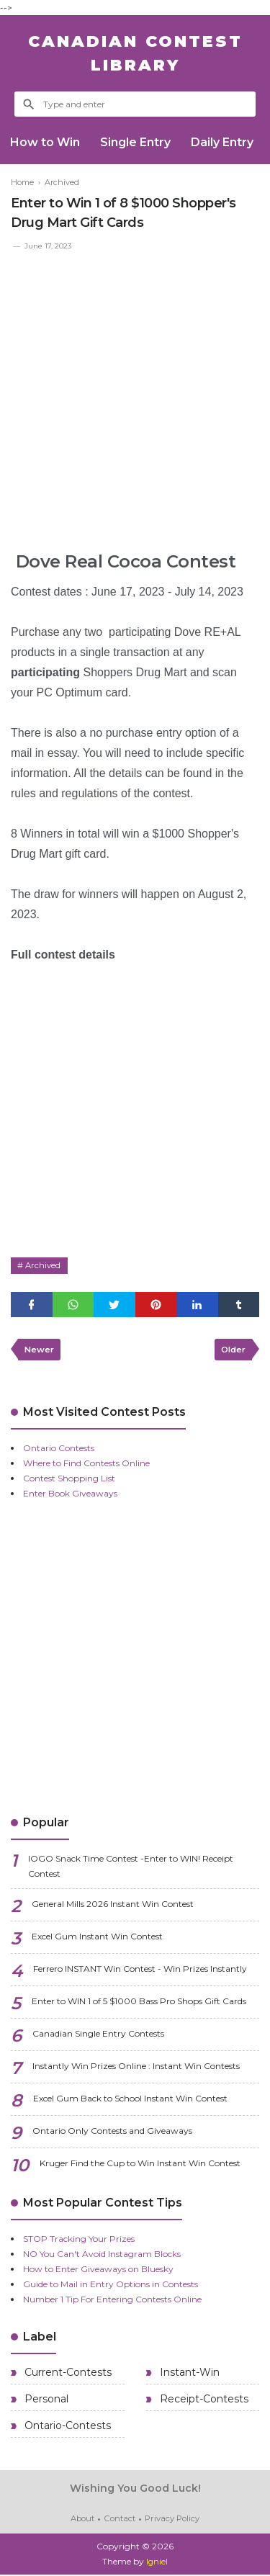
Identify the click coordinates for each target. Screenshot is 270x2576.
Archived (44, 1266)
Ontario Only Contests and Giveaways (112, 2133)
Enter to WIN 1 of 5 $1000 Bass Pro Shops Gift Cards (139, 2003)
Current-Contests (67, 2375)
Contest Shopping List (69, 1481)
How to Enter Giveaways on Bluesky (98, 2271)
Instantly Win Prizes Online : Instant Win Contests (136, 2068)
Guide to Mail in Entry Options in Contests (110, 2286)
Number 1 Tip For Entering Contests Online (112, 2302)
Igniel (157, 2563)
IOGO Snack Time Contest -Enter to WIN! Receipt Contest (130, 1869)
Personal (45, 2401)
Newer (40, 1351)
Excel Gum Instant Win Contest (97, 1939)
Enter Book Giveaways (70, 1496)
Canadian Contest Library (135, 53)
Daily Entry (225, 142)
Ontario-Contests (66, 2428)
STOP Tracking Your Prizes (79, 2241)
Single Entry (137, 142)
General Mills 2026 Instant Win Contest (113, 1906)
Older (231, 1351)
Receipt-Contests (202, 2401)
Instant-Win (188, 2375)
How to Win (46, 142)
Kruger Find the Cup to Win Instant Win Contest (140, 2165)
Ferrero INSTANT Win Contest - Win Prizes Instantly (140, 1971)
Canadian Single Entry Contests (98, 2036)
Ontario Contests (58, 1450)
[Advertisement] (135, 395)
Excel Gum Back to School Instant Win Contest (130, 2101)
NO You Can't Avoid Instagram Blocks (102, 2256)
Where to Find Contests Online (86, 1465)
